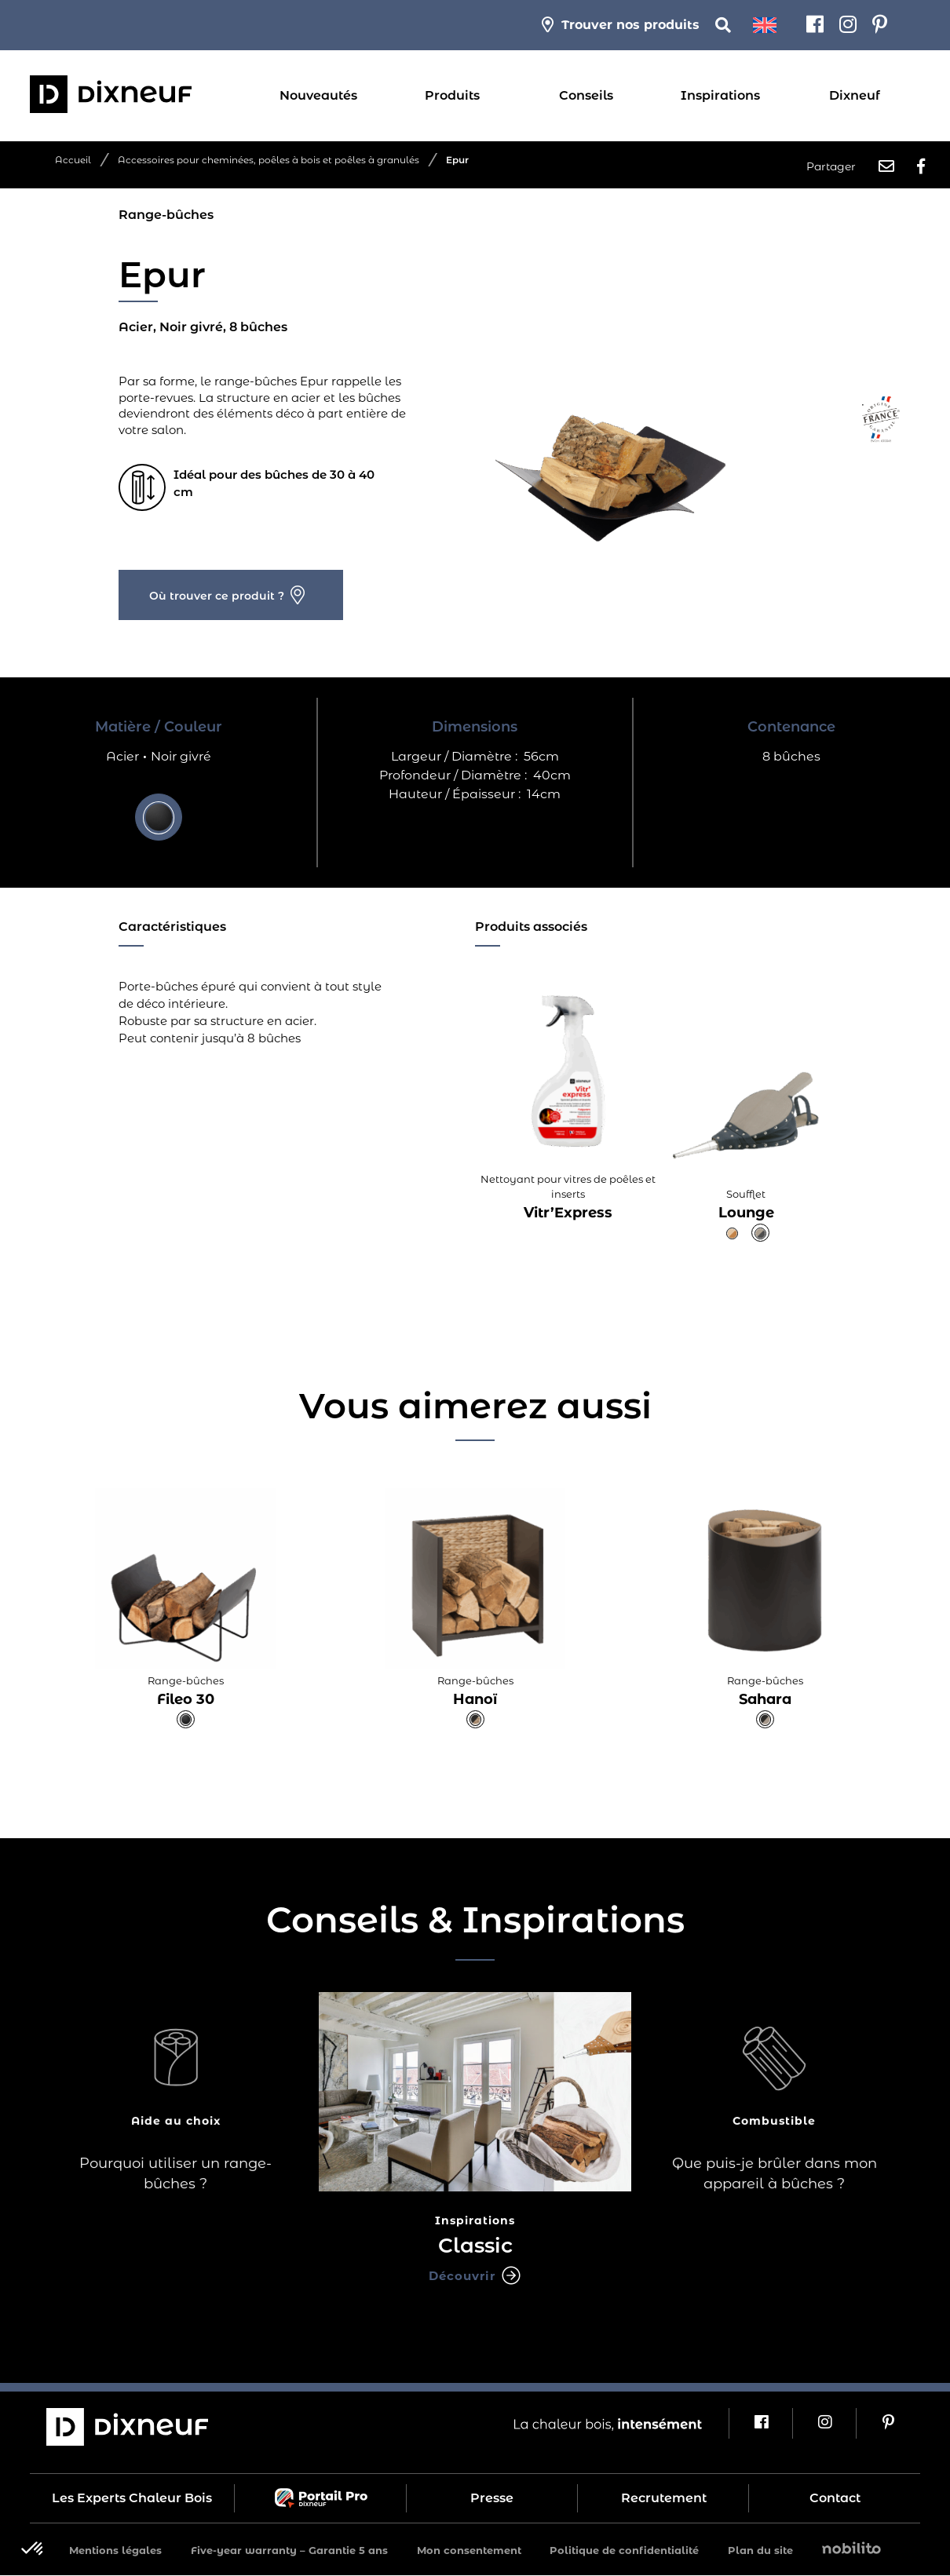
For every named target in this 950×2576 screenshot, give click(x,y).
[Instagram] (847, 25)
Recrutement (664, 2498)
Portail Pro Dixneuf (320, 2499)
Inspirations (720, 95)
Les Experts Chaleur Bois (132, 2498)
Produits (452, 95)
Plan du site (760, 2551)
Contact (834, 2498)
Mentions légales (115, 2551)
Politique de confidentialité (624, 2551)
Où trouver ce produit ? (216, 586)
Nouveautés (318, 95)
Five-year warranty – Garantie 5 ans (289, 2551)
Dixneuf (854, 95)
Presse (491, 2498)
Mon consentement (469, 2551)
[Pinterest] (879, 25)
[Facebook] (814, 25)
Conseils (586, 95)
